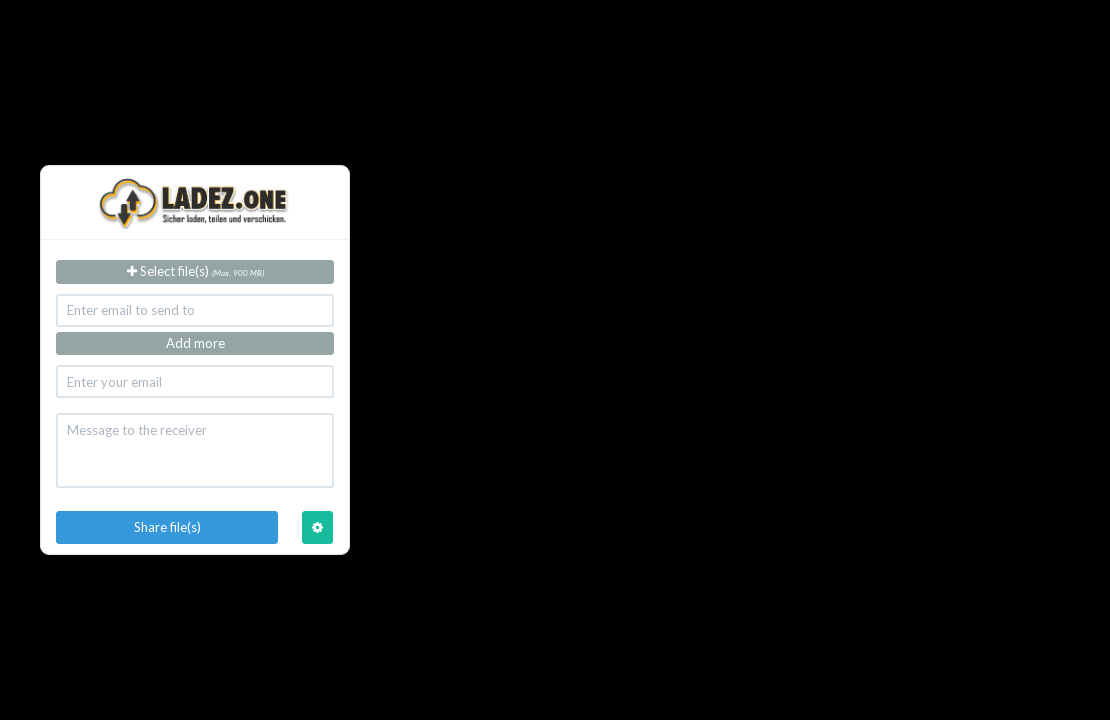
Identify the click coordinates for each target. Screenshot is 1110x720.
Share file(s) (167, 527)
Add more (195, 343)
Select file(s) (195, 271)
